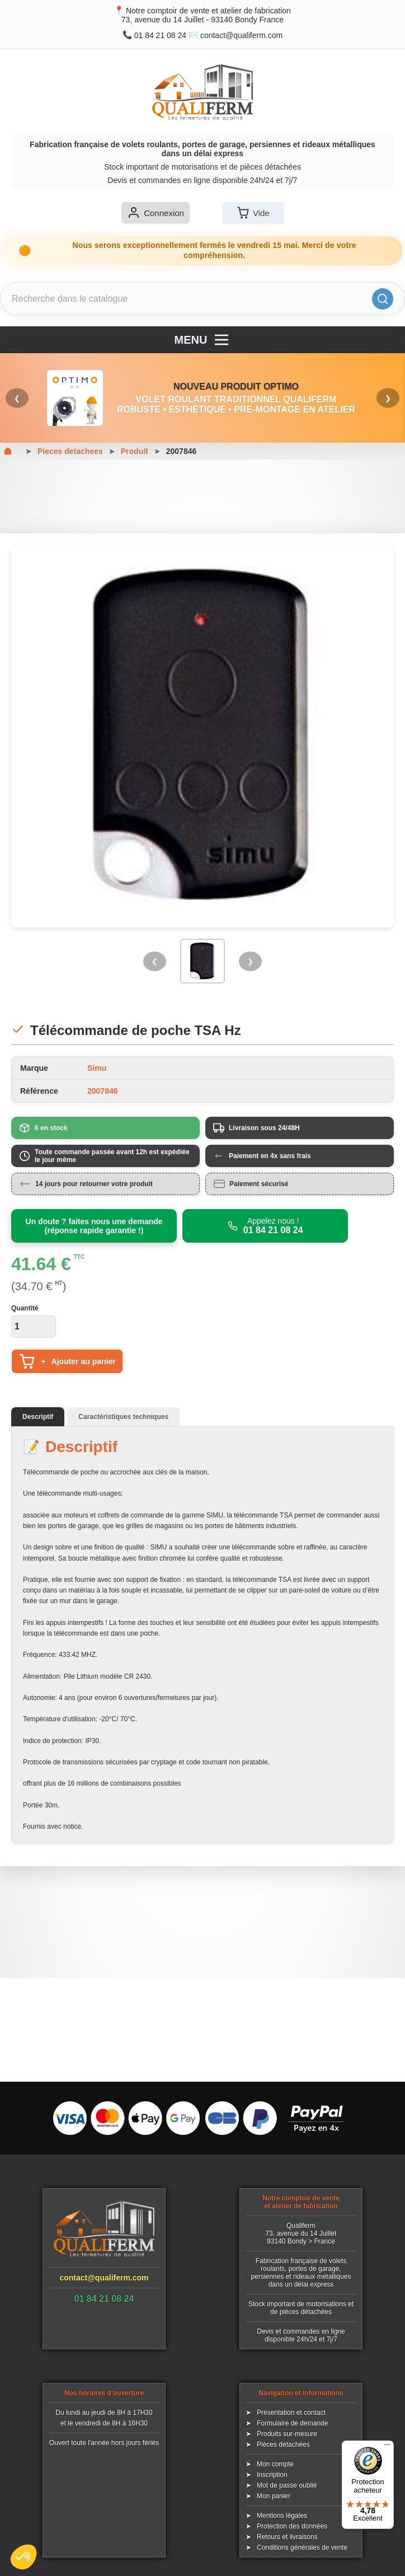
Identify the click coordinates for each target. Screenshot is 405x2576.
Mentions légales (282, 2515)
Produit (134, 451)
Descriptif (37, 1417)
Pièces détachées (283, 2444)
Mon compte (275, 2464)
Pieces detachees (70, 451)
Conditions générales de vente (302, 2547)
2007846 (181, 451)
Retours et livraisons (287, 2537)
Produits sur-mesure (287, 2434)
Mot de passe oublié (287, 2485)
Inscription (272, 2475)
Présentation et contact (291, 2412)
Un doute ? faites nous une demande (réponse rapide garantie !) (94, 1226)
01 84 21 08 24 (160, 35)
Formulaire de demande (292, 2423)
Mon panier (273, 2496)
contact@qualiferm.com (241, 35)
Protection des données (292, 2526)
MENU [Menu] (203, 340)
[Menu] (387, 2447)
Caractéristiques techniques (123, 1417)
